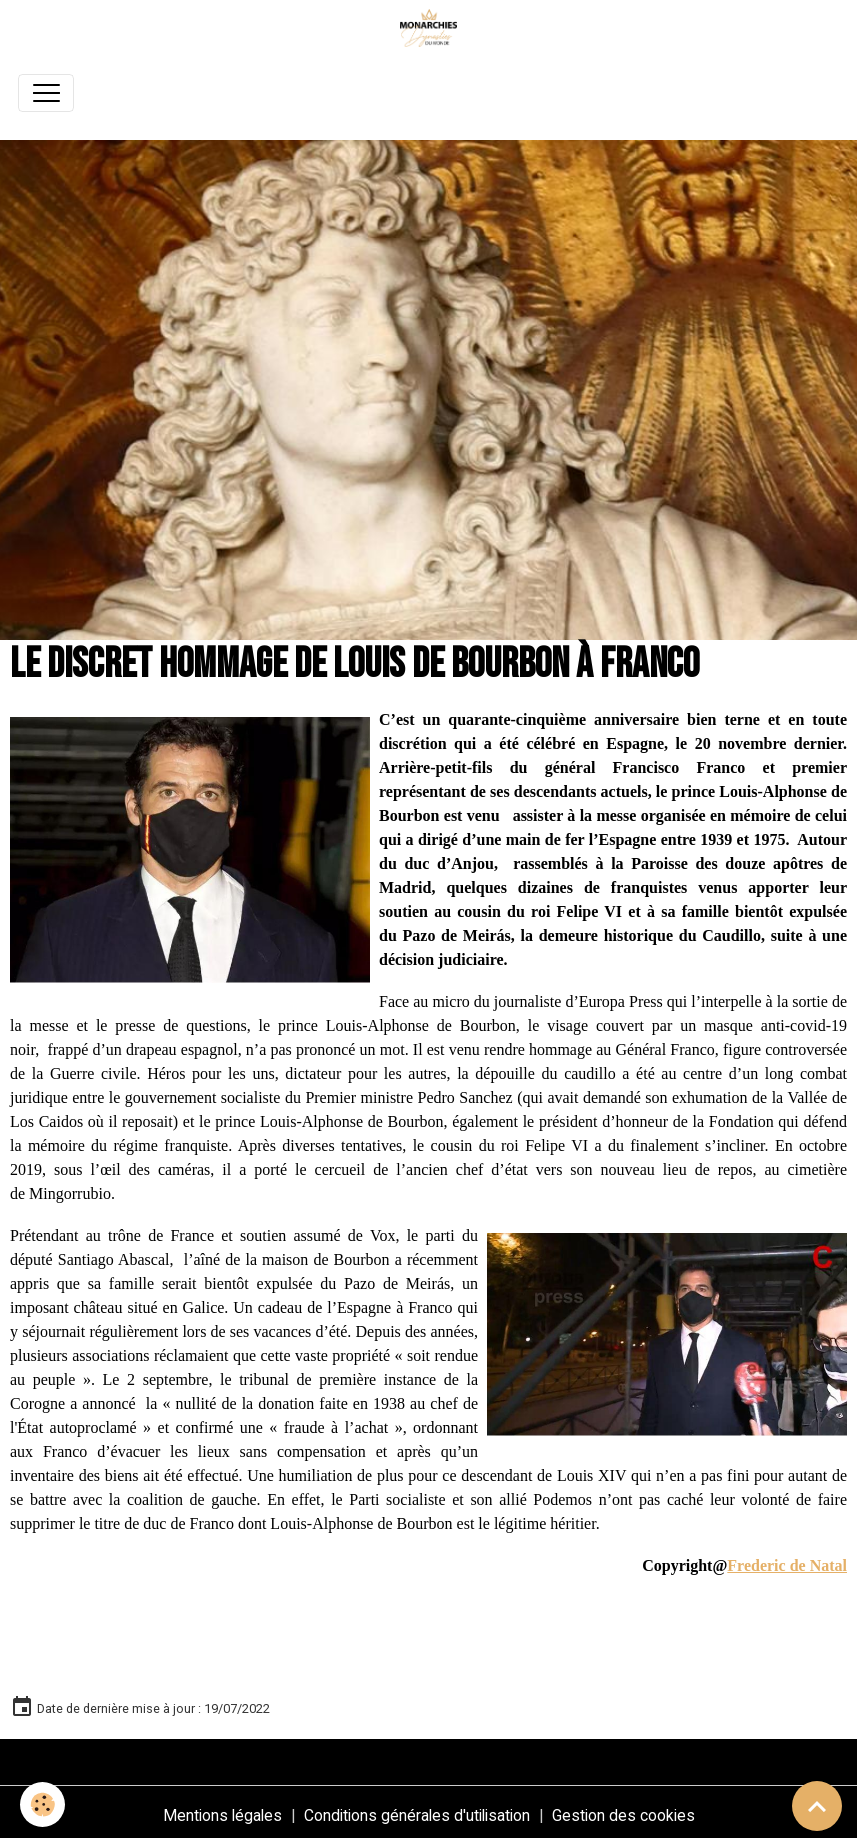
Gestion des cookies (623, 1815)
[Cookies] (42, 1804)
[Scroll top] (817, 1806)
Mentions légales (222, 1815)
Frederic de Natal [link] (787, 1565)
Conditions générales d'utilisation (417, 1815)
